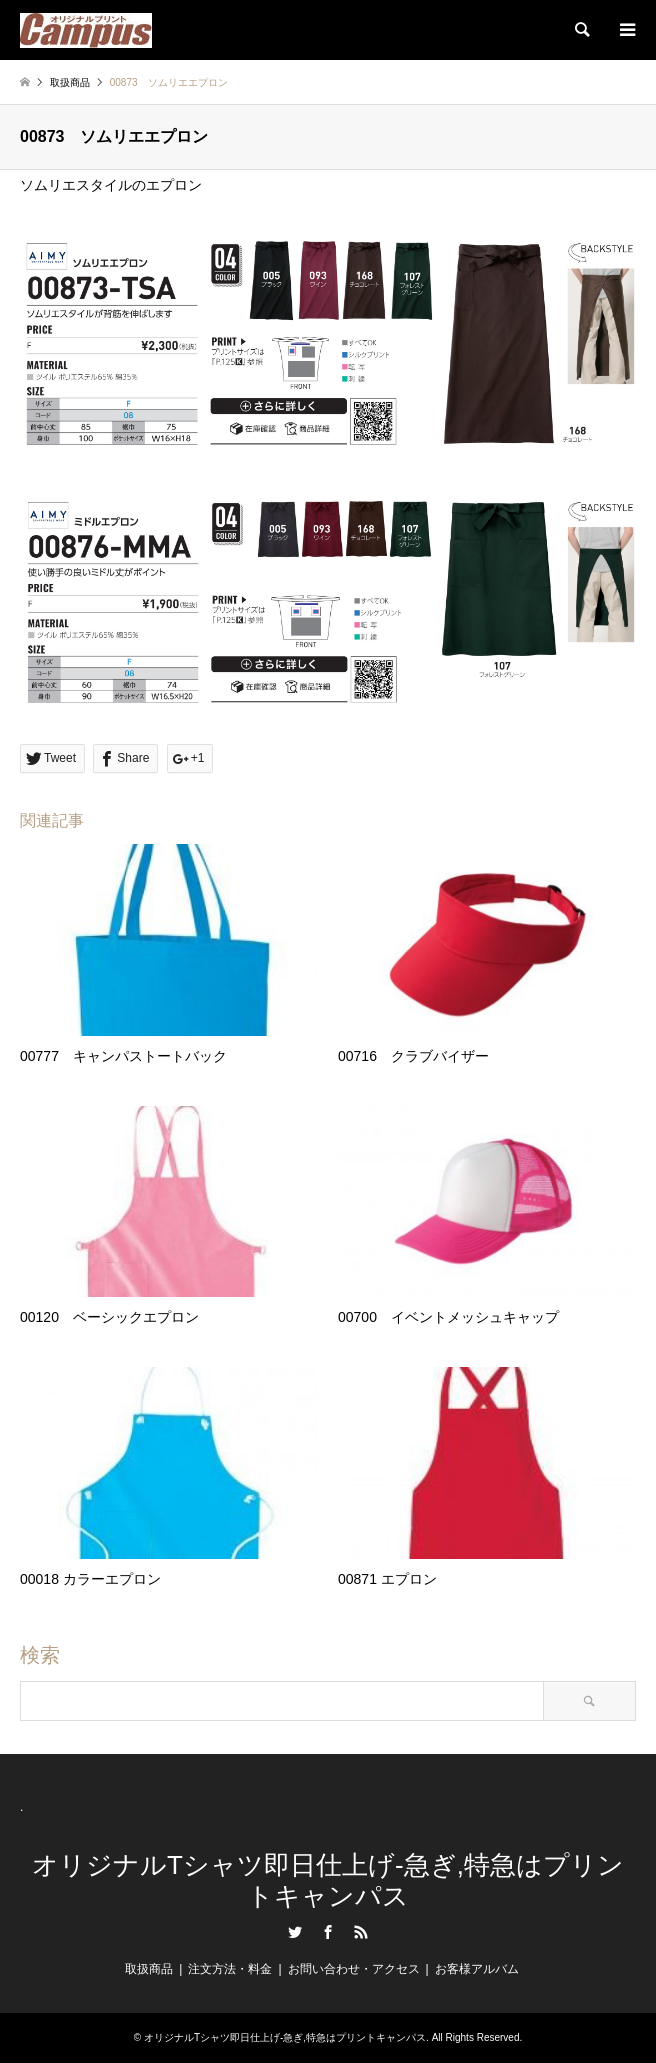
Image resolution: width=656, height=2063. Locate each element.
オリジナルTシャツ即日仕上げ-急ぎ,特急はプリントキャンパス (328, 1880)
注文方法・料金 (230, 1969)
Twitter (295, 1932)
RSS (361, 1932)
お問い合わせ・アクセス (354, 1969)
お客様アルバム (477, 1969)
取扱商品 (70, 82)
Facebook (328, 1932)
